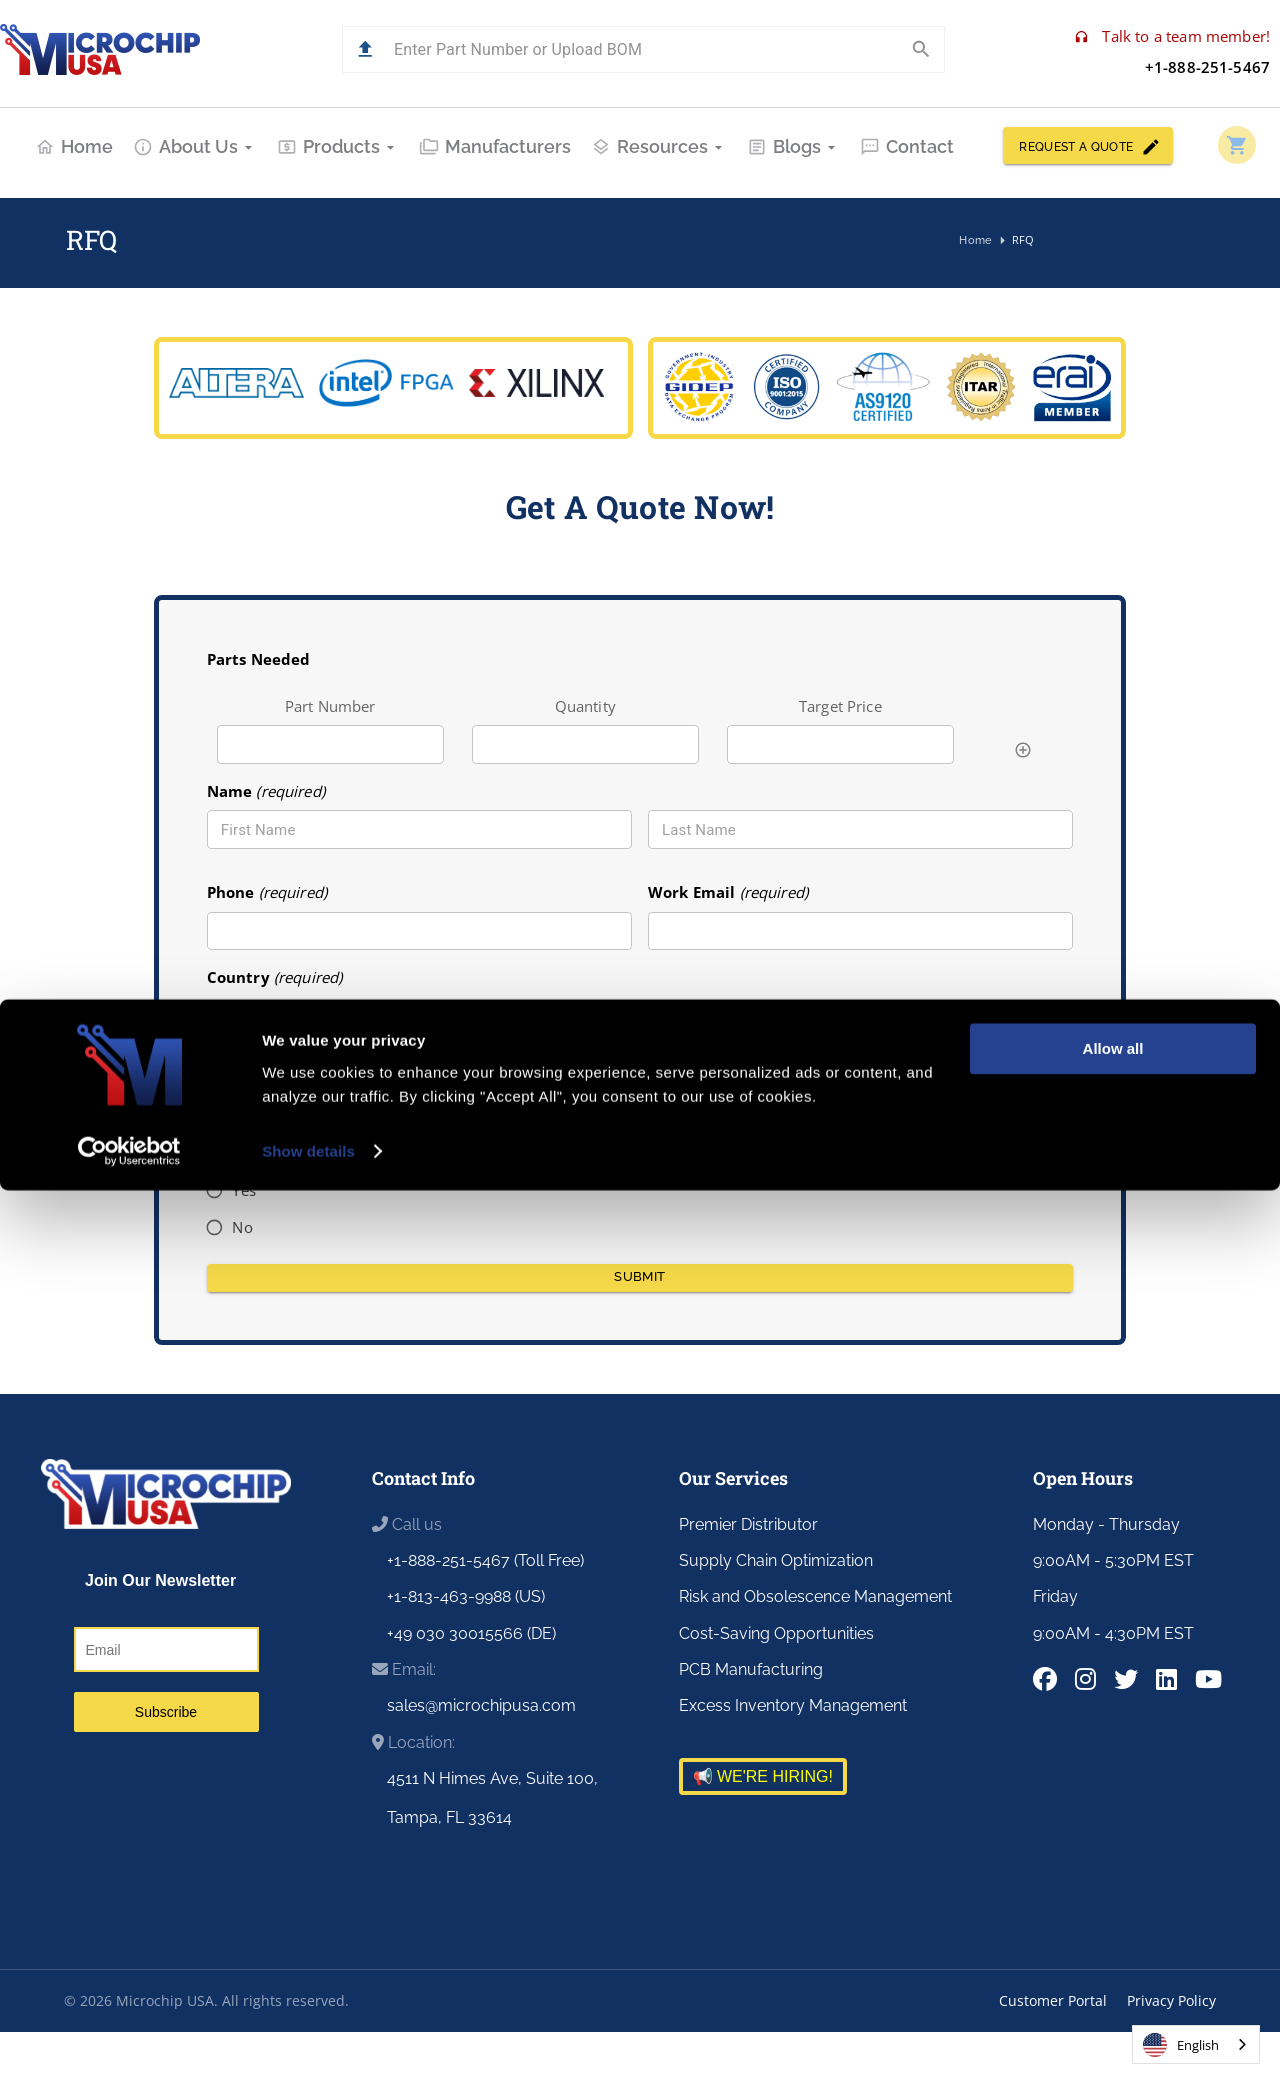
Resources (659, 146)
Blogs (793, 146)
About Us (195, 146)
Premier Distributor (748, 1524)
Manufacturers (495, 146)
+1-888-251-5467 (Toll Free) (485, 1560)
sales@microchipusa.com (481, 1705)
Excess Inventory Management (793, 1705)
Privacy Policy (1171, 2000)
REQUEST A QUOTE (1088, 145)
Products (338, 146)
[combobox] (640, 1024)
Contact (907, 146)
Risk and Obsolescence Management (815, 1596)
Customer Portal (1053, 2000)
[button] (365, 49)
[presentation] (800, 1209)
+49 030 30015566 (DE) (471, 1633)
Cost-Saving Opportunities (776, 1633)
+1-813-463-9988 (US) (466, 1596)
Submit (640, 1278)
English (1181, 2045)
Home (74, 146)
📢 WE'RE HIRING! (763, 1776)
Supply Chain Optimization (776, 1560)
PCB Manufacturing (751, 1669)
